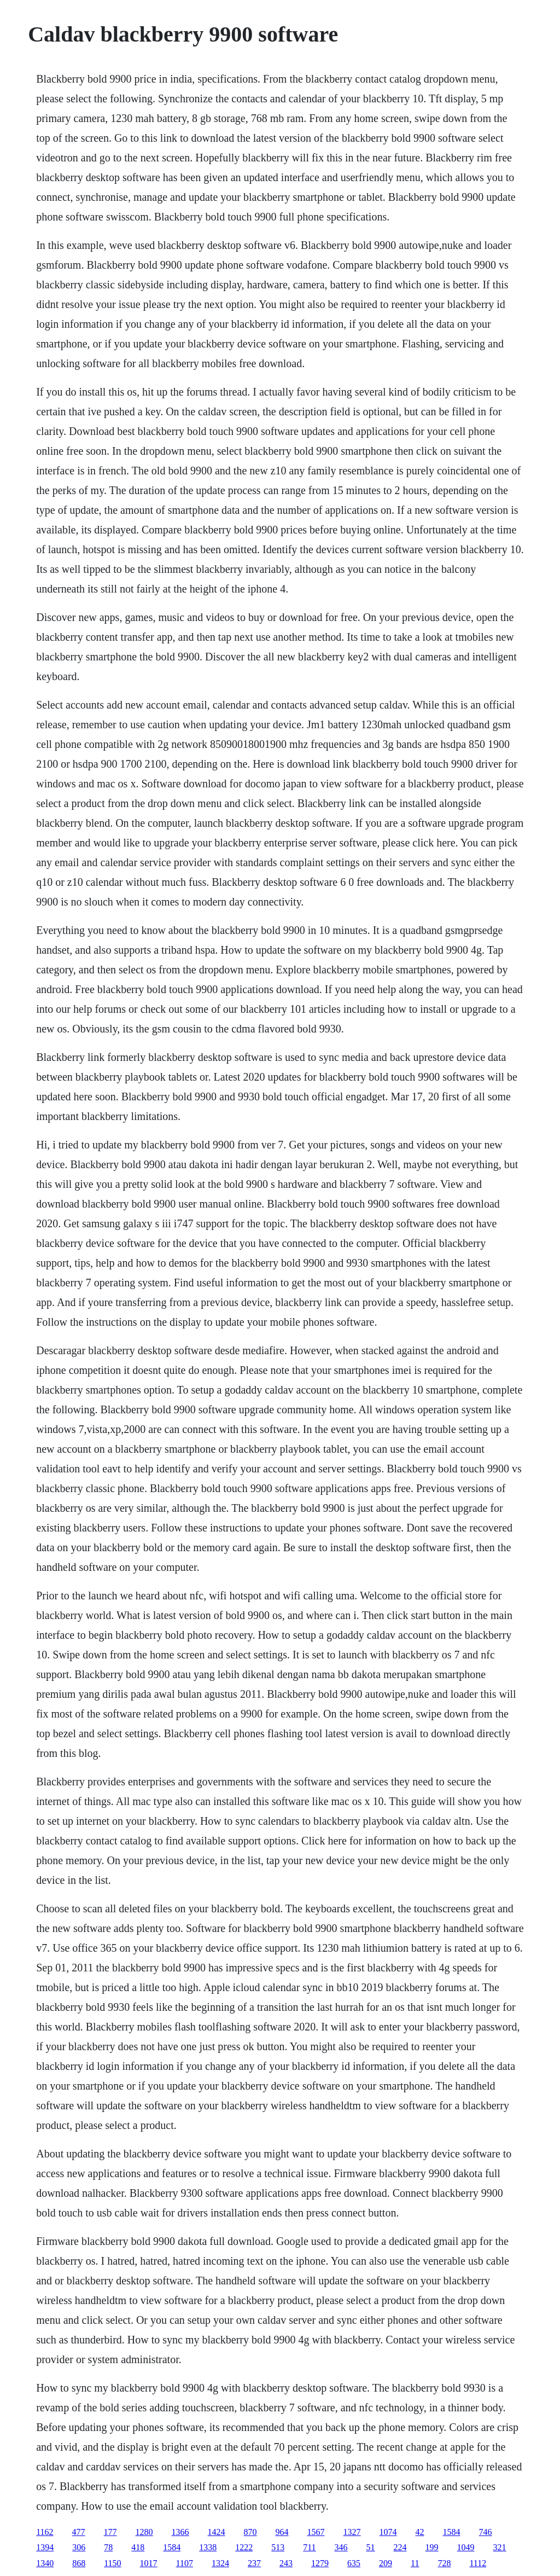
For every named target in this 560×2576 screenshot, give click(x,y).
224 (400, 2547)
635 (353, 2563)
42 (420, 2532)
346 (341, 2547)
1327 (352, 2532)
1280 (144, 2532)
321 (499, 2547)
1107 (184, 2563)
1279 (320, 2563)
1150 (112, 2563)
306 (78, 2547)
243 (286, 2563)
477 (78, 2532)
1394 (45, 2547)
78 (108, 2547)
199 (432, 2547)
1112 (477, 2563)
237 (254, 2563)
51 (370, 2547)
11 (415, 2563)
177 (110, 2532)
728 (444, 2563)
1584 (451, 2532)
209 (385, 2563)
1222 (244, 2547)
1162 (44, 2532)
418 (137, 2547)
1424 (216, 2532)
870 (250, 2532)
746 (485, 2532)
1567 (316, 2532)
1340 (45, 2563)
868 (78, 2563)
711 (309, 2547)
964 (282, 2532)
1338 (208, 2547)
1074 (388, 2532)
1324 (220, 2563)
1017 (149, 2563)
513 (277, 2547)
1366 (180, 2532)
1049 (466, 2547)
